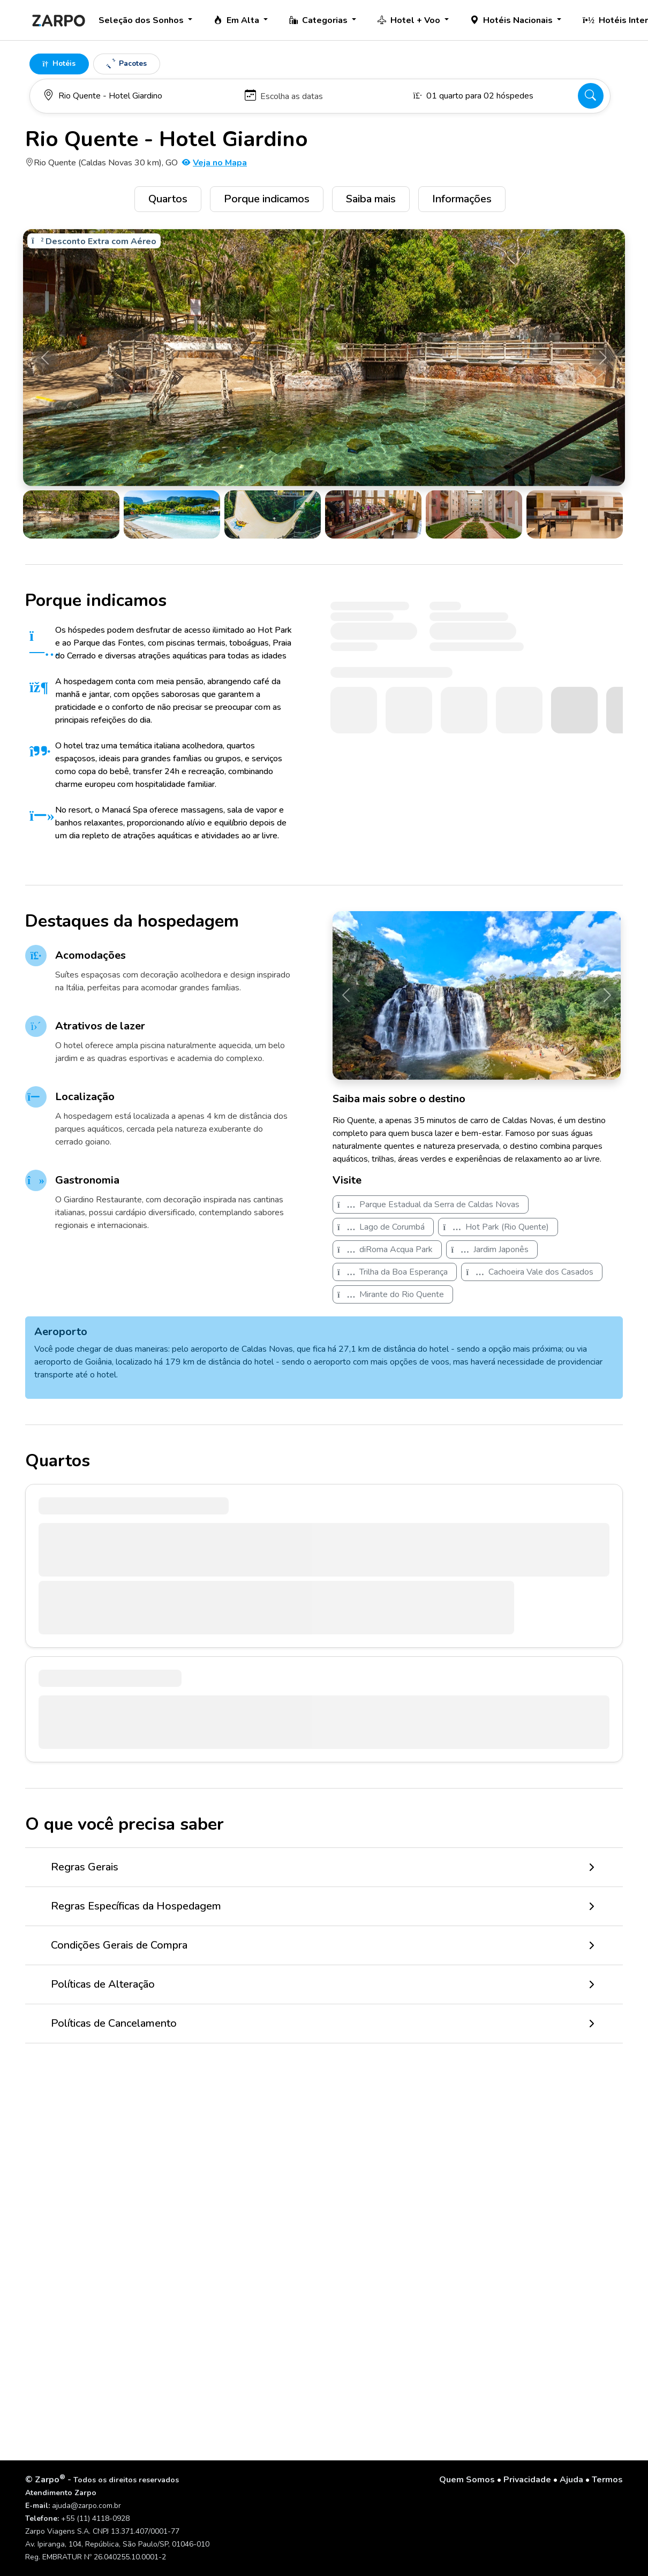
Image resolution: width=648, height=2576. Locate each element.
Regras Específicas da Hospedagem (136, 1906)
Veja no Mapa (214, 163)
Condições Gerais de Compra (119, 1945)
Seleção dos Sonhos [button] (142, 20)
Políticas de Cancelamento (114, 2023)
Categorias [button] (319, 20)
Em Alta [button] (237, 20)
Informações (462, 199)
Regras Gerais (84, 1867)
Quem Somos (467, 2480)
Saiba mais (371, 199)
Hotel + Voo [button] (410, 20)
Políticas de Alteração (103, 1984)
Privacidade (527, 2480)
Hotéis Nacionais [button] (512, 20)
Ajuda (571, 2480)
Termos (607, 2480)
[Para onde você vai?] (138, 96)
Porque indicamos (267, 199)
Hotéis (59, 63)
